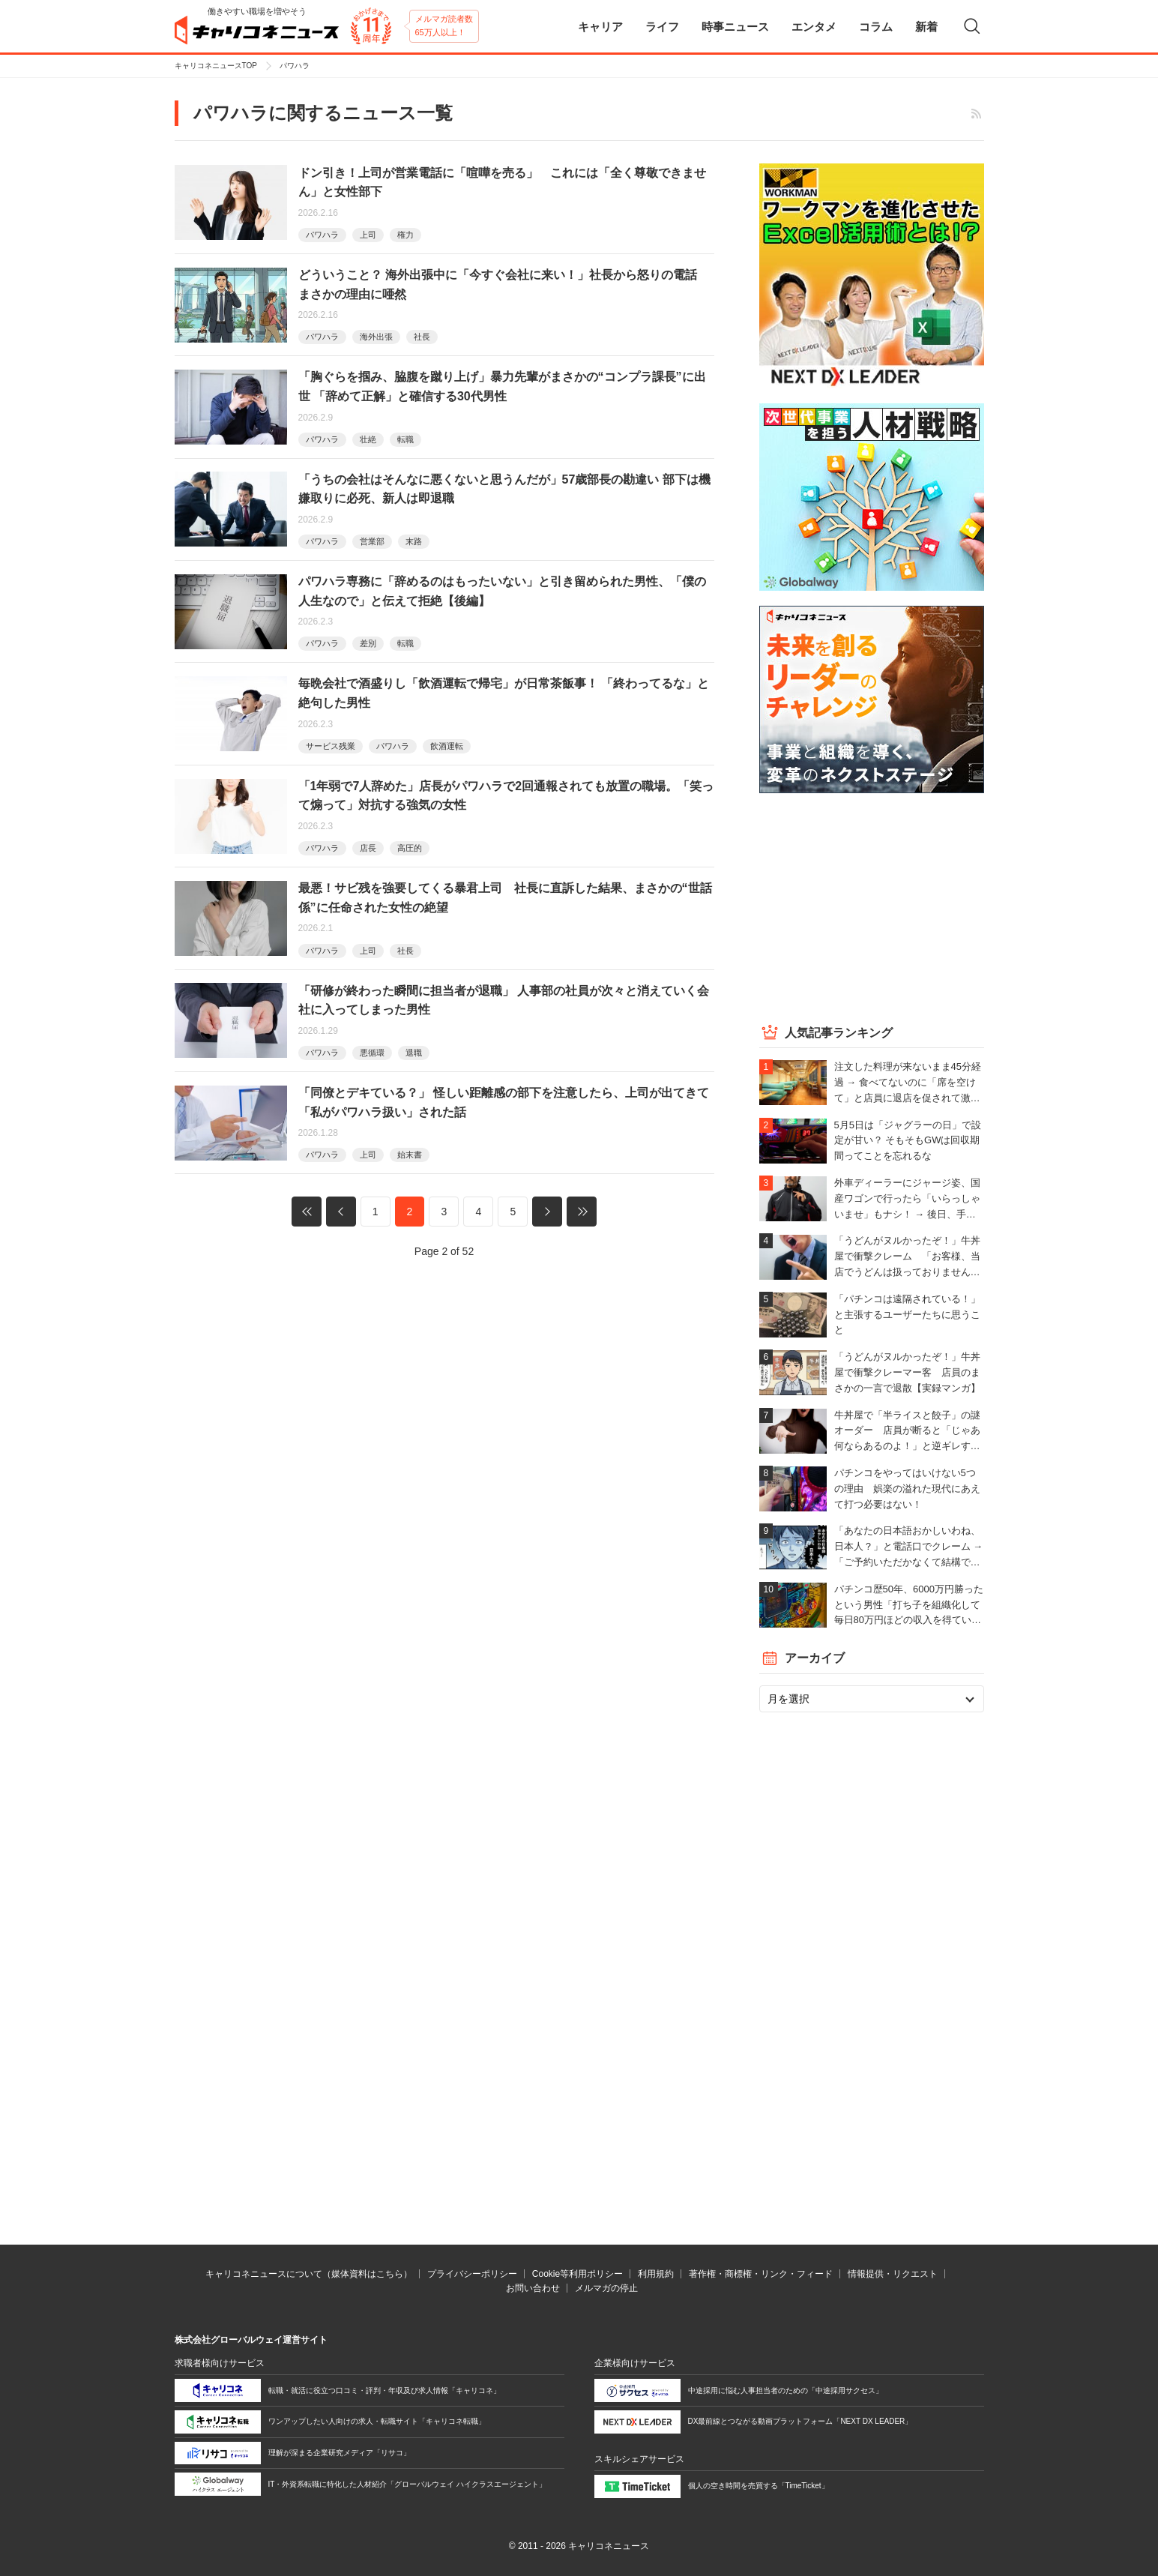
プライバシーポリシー (472, 2274)
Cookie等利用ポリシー (577, 2274)
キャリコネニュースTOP (216, 65)
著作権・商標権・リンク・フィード (761, 2274)
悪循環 (372, 1052)
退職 (413, 1052)
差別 (368, 643)
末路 (413, 541)
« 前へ (341, 1212)
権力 (405, 234)
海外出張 (376, 336)
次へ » (547, 1212)
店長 (368, 847)
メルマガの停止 (606, 2288)
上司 (368, 234)
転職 (405, 439)
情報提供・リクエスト (893, 2274)
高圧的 (409, 847)
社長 (422, 336)
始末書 (409, 1154)
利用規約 (656, 2274)
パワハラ (322, 234)
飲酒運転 (446, 745)
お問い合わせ (533, 2288)
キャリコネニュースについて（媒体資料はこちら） (308, 2274)
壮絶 (368, 439)
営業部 (372, 541)
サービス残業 (330, 745)
